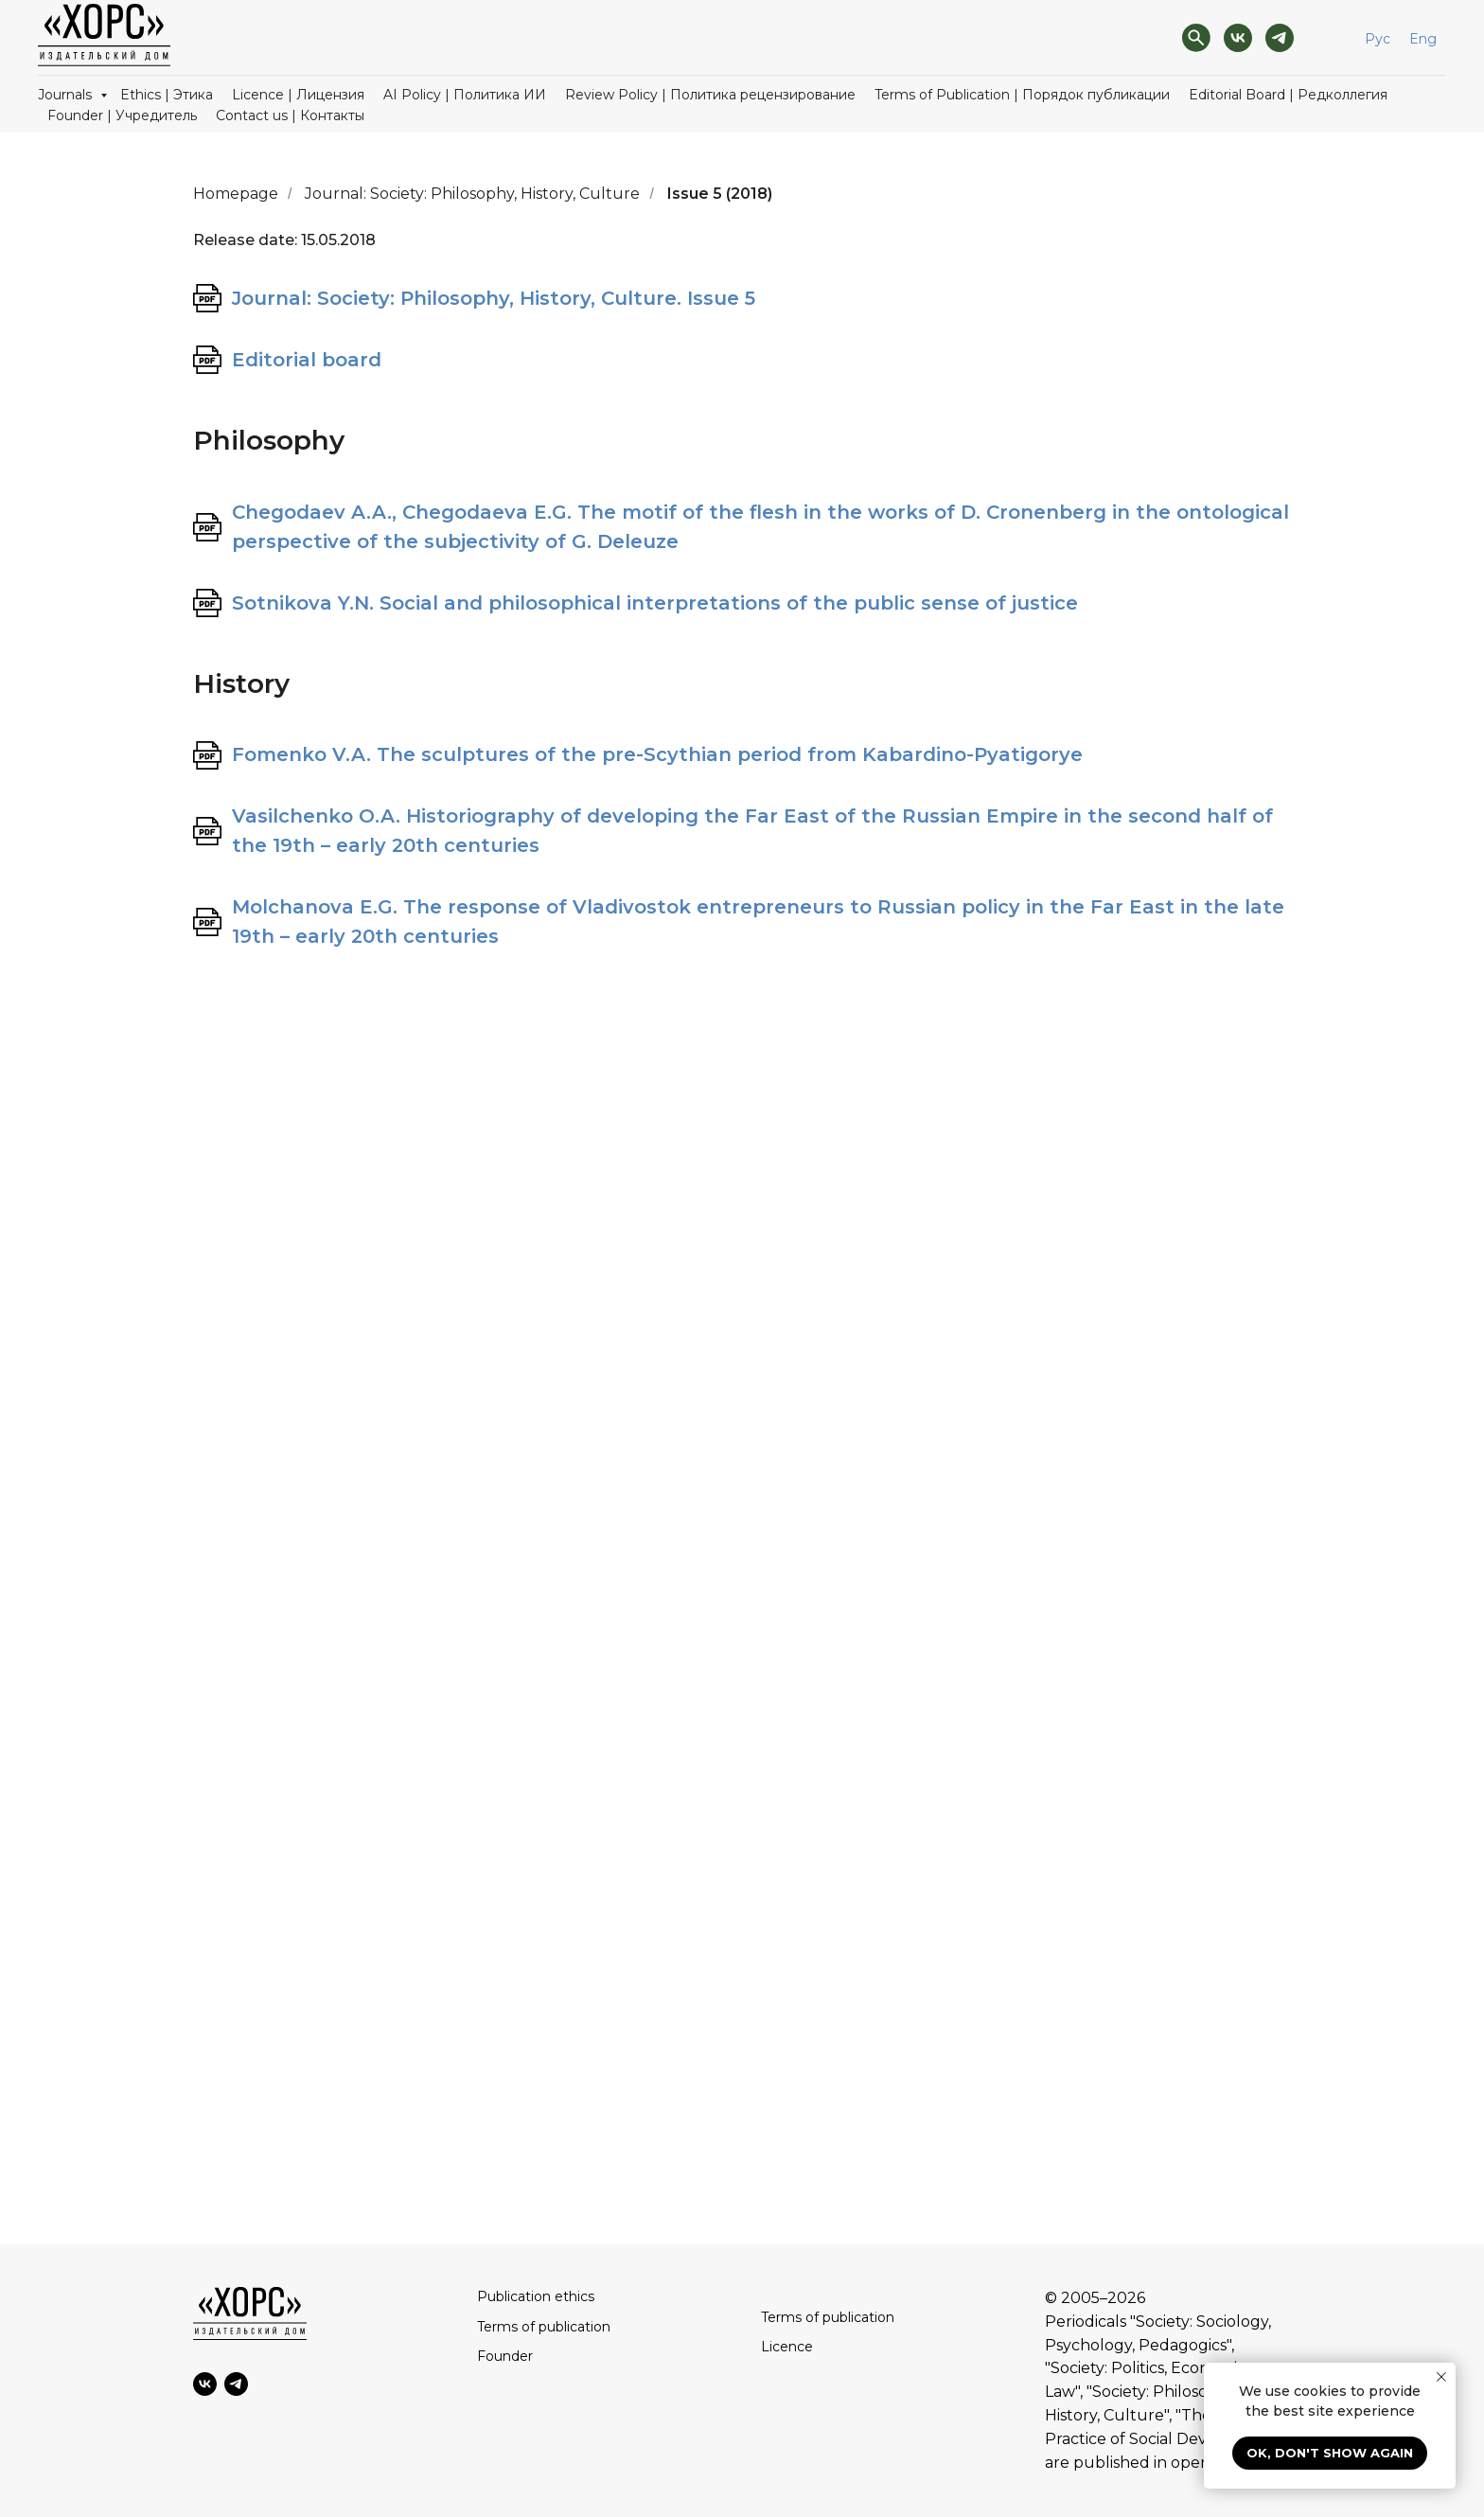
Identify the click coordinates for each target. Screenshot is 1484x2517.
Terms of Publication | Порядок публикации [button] (1022, 94)
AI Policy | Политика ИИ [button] (464, 94)
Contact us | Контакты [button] (290, 115)
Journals (67, 94)
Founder (505, 2356)
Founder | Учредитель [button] (122, 115)
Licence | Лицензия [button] (298, 94)
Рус (1377, 38)
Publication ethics (535, 2296)
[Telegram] (1279, 38)
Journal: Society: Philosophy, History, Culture (472, 194)
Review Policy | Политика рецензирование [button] (710, 94)
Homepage (235, 194)
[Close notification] (1441, 2376)
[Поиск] (1196, 38)
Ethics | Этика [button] (166, 94)
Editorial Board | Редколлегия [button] (1288, 94)
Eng (1423, 38)
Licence (787, 2346)
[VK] (1238, 38)
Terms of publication (543, 2326)
